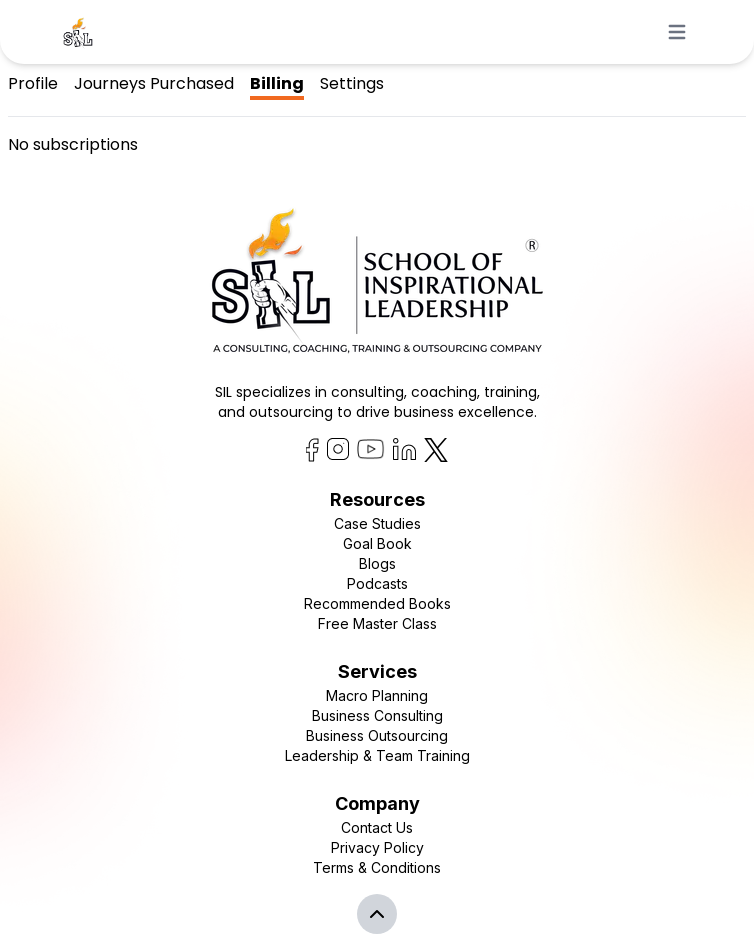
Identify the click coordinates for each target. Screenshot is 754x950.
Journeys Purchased (154, 83)
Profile (33, 83)
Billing (277, 83)
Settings (352, 83)
